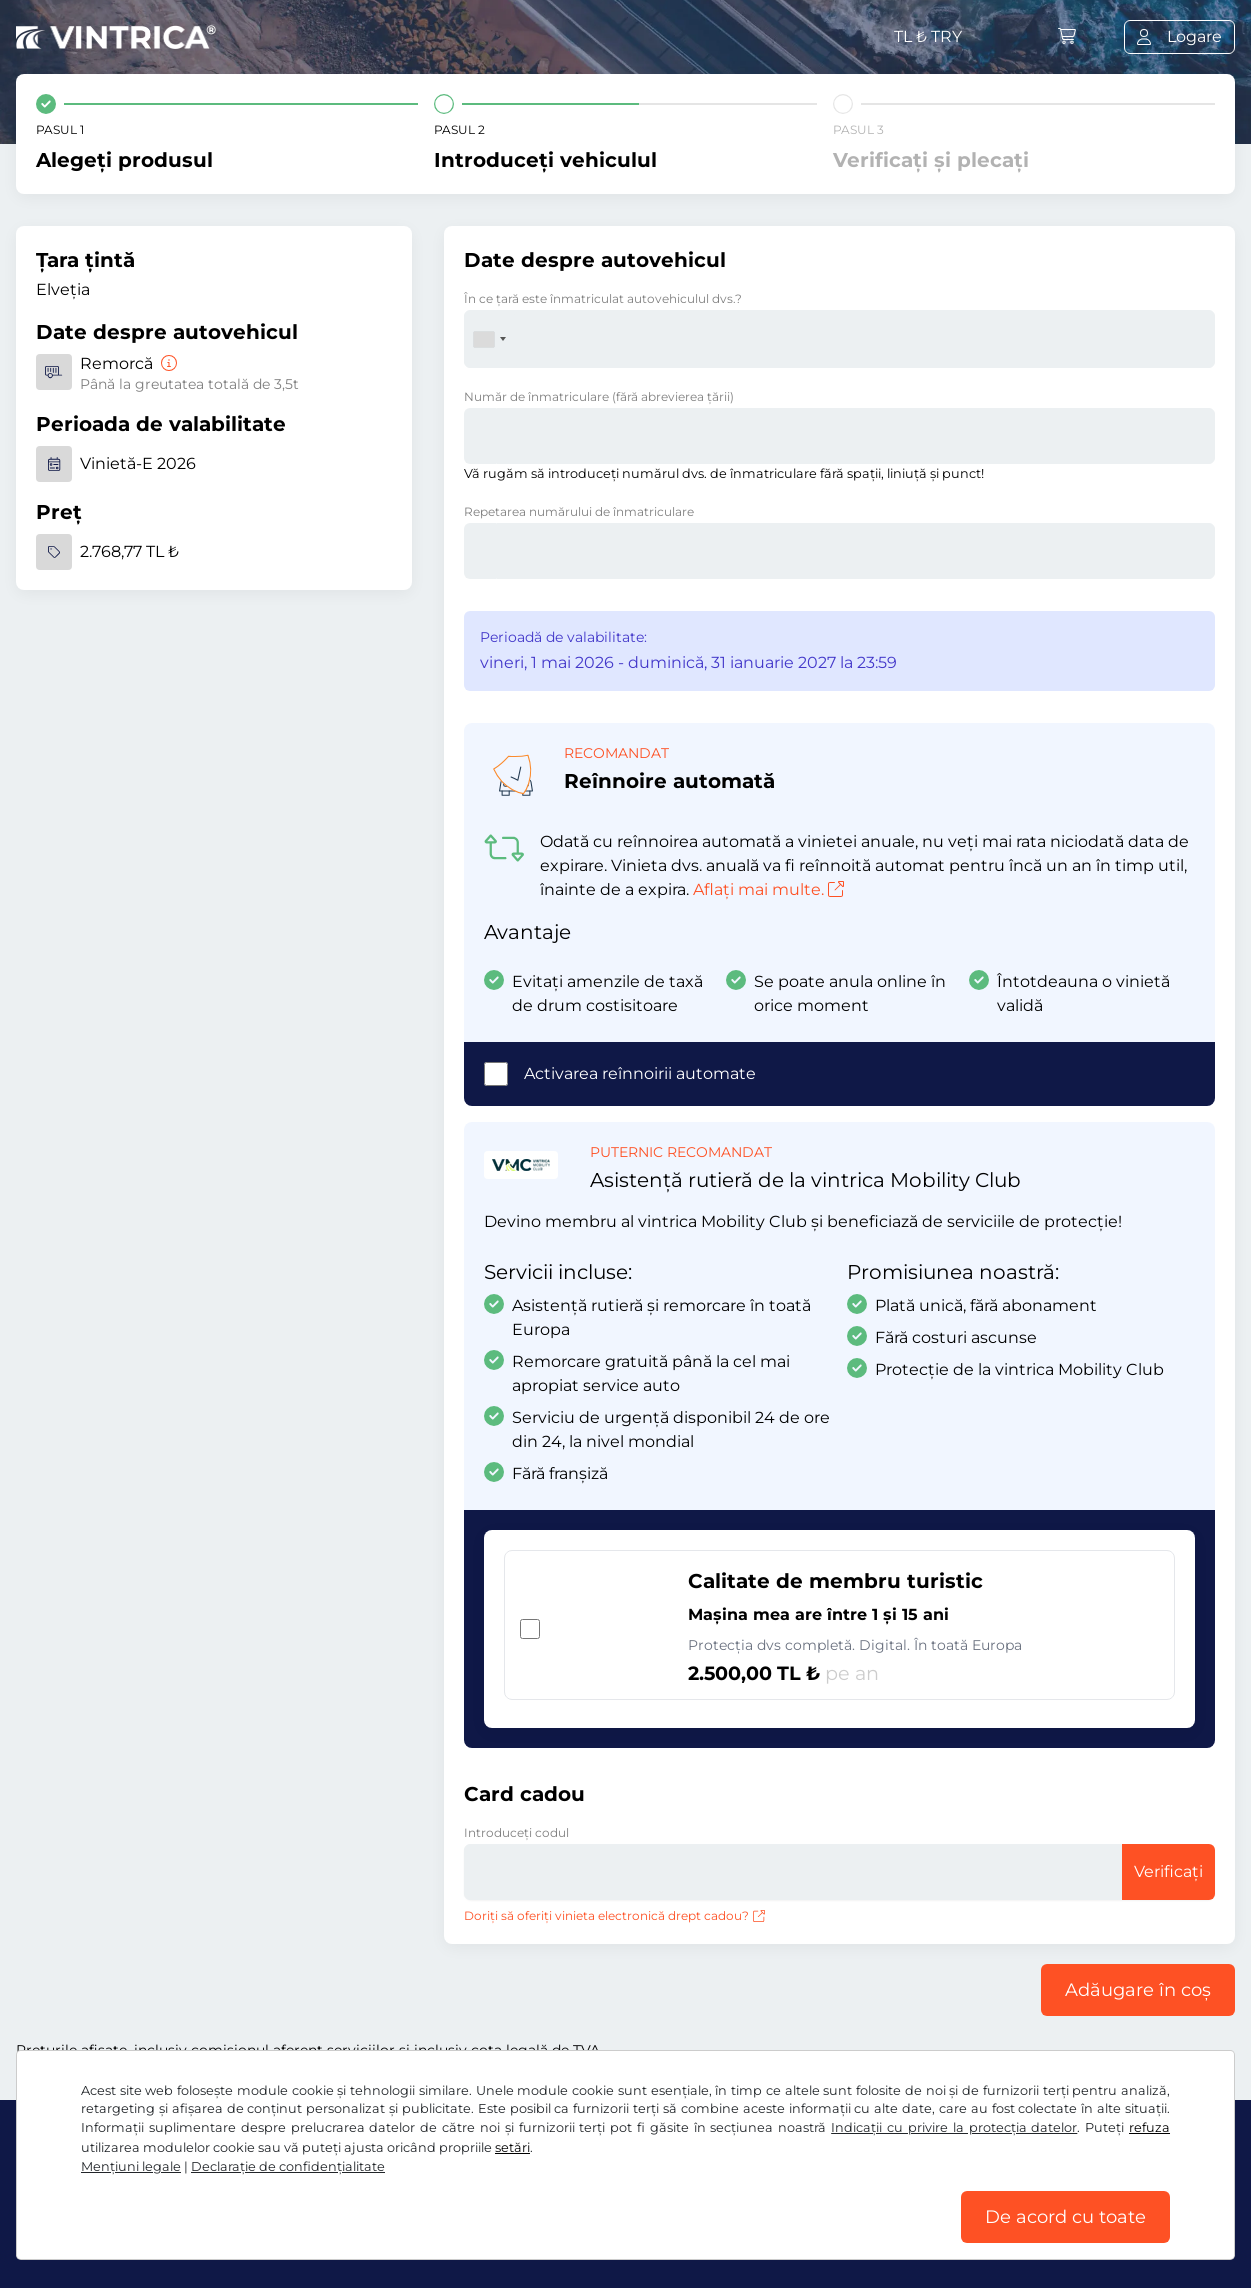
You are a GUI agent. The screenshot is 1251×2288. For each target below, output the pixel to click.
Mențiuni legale (131, 2166)
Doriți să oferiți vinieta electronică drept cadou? (614, 1915)
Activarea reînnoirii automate (640, 1073)
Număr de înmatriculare (599, 396)
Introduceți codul (516, 1832)
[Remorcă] (167, 363)
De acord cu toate (1065, 2217)
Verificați (1168, 1871)
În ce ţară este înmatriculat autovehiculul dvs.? (603, 298)
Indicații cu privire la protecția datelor (954, 2127)
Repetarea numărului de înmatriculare (579, 511)
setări (512, 2147)
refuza (1149, 2127)
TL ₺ (928, 36)
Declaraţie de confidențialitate (288, 2166)
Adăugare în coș (1138, 1990)
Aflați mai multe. (768, 889)
